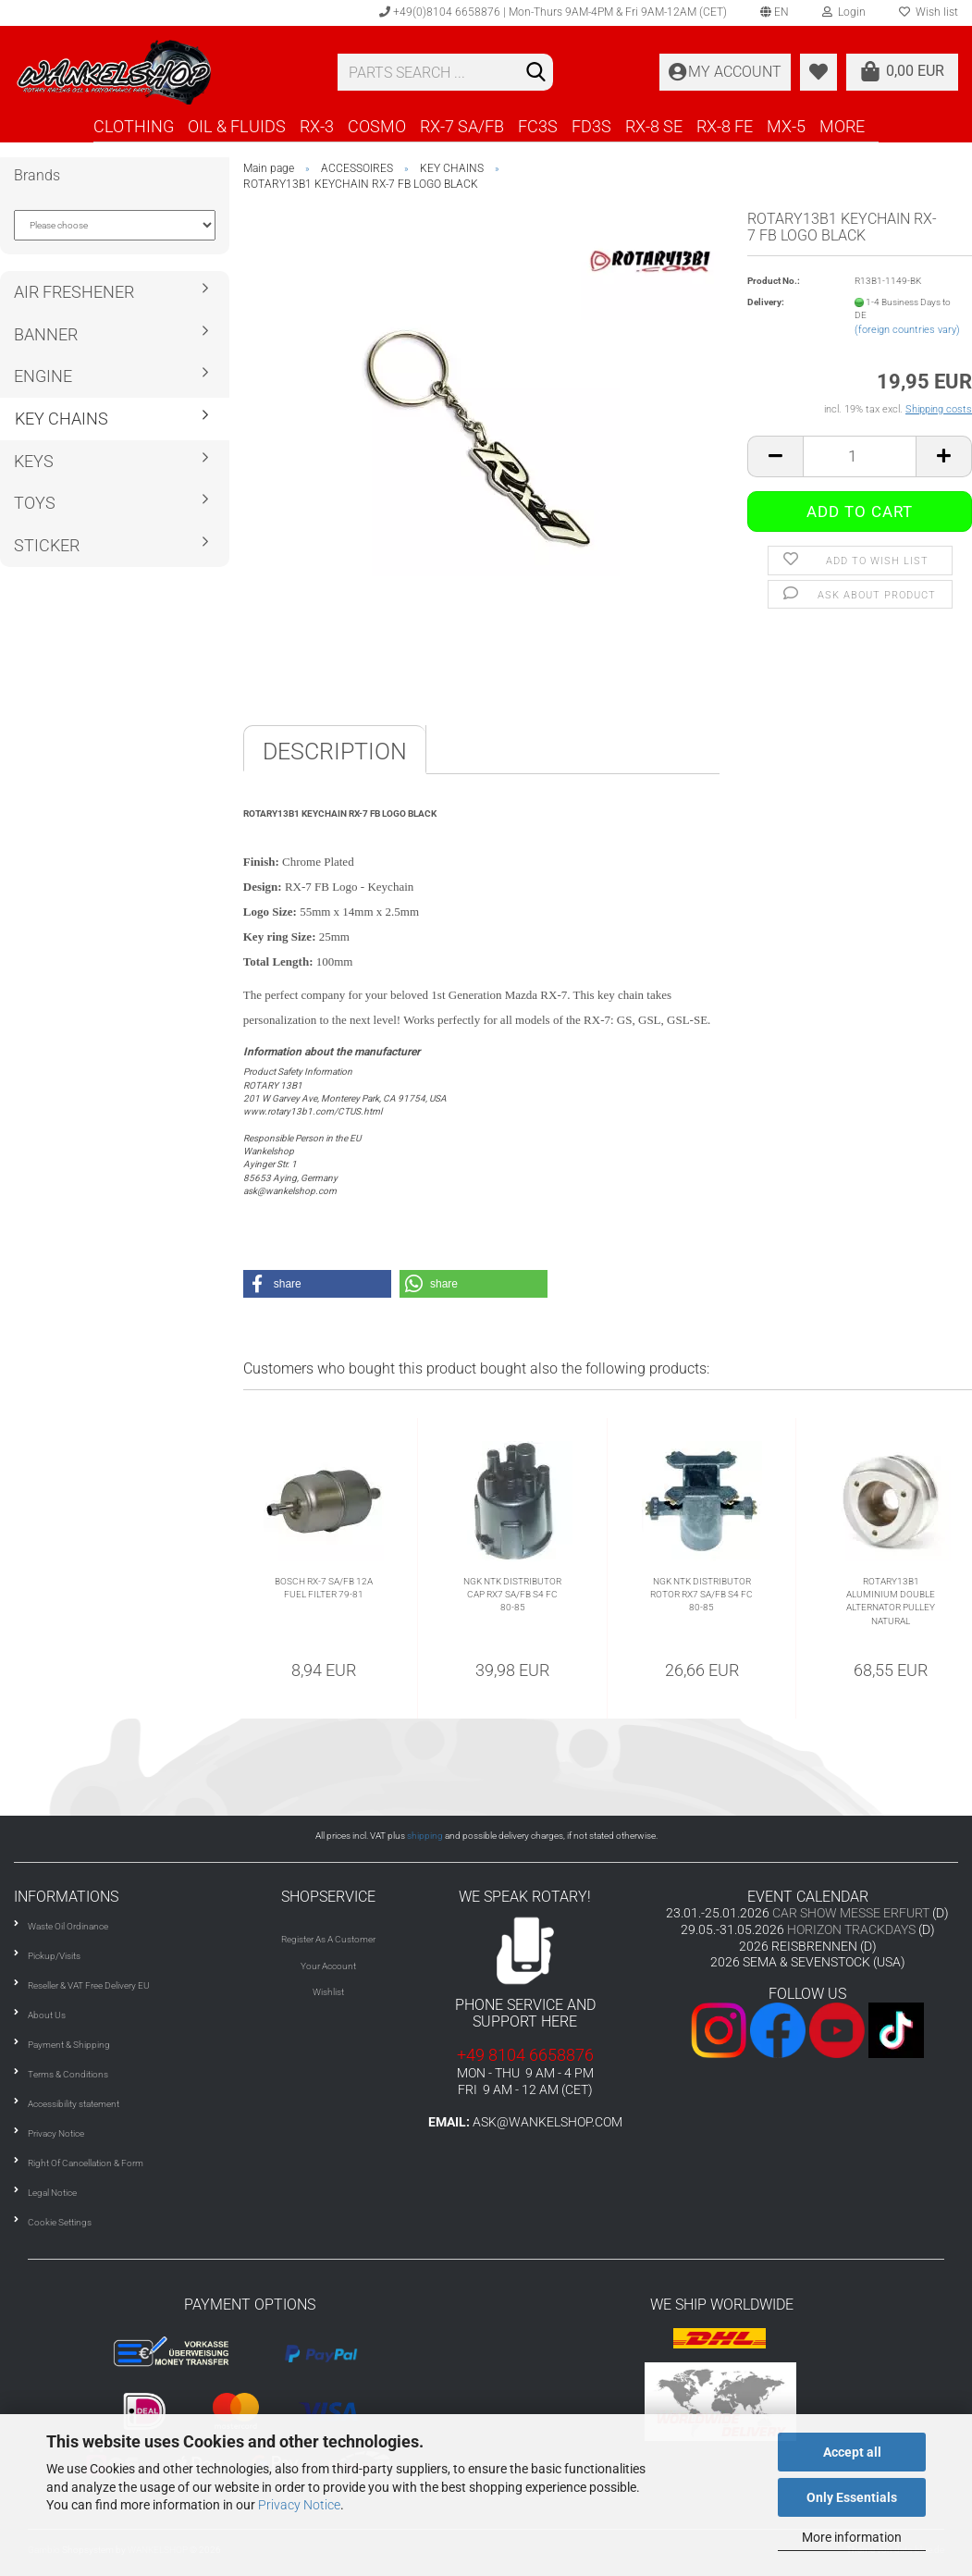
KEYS (34, 461)
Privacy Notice (299, 2504)
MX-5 (786, 126)
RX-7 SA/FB (462, 126)
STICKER (47, 545)
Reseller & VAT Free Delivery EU (89, 1985)
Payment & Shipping (69, 2045)
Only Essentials (851, 2497)
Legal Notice (52, 2193)
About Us (47, 2015)
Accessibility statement (73, 2104)
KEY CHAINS (61, 418)
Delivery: (765, 302)
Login (844, 12)
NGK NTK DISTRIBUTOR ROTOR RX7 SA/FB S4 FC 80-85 (701, 1594)
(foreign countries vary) (907, 330)
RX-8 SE (654, 126)
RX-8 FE (724, 126)
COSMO (377, 126)
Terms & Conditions (68, 2074)
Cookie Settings (60, 2222)
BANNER (46, 334)
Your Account (328, 1966)
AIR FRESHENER (74, 292)
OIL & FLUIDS (237, 126)
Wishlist (328, 1992)
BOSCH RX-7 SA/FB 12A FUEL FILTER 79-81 (324, 1587)
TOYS (34, 502)
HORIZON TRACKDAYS (851, 1929)
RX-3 (317, 126)
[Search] (535, 73)
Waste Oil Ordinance (68, 1926)
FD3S (591, 126)
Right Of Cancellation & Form (85, 2163)
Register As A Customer (328, 1939)
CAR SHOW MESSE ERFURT (850, 1912)
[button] (317, 1284)
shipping (425, 1835)
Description (335, 751)
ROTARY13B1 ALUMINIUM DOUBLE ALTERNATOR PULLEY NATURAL (890, 1601)
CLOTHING (133, 126)
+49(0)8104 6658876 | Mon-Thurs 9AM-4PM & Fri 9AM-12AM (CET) (553, 12)
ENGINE (43, 376)
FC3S (538, 126)
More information (852, 2537)
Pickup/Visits (54, 1956)
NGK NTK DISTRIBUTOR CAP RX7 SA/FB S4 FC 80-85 (512, 1594)
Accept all (852, 2452)
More (842, 126)
